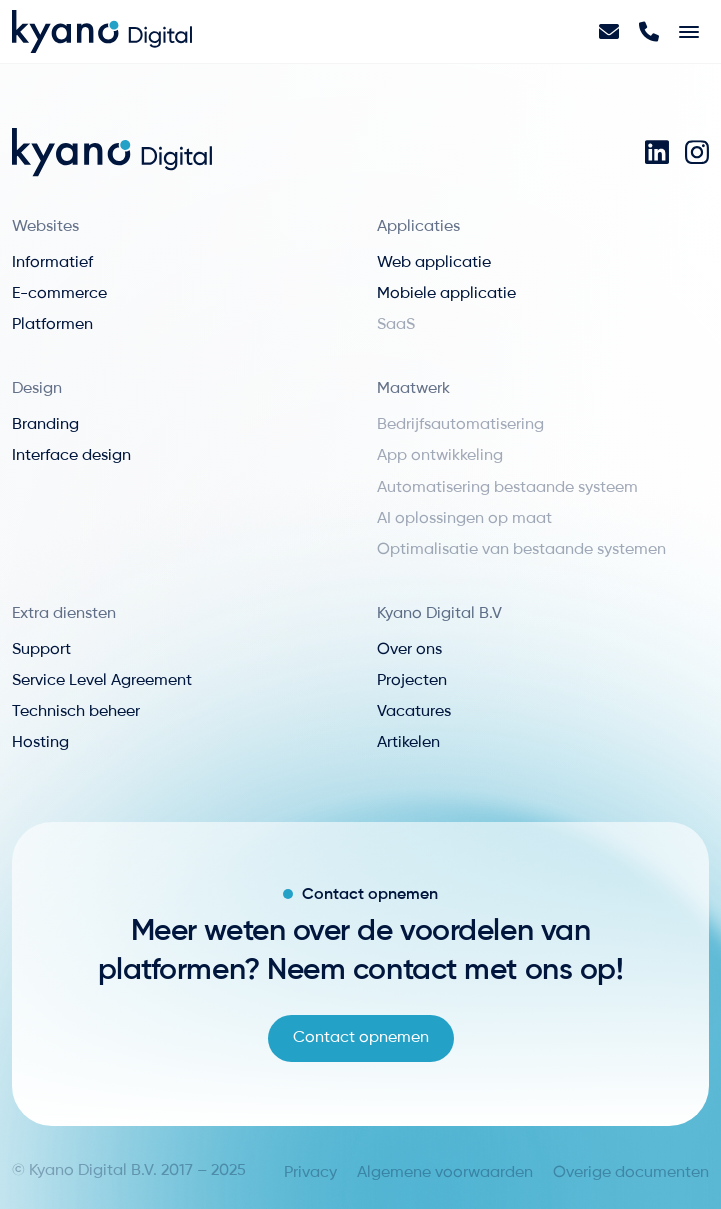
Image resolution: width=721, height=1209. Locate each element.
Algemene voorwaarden (445, 1173)
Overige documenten (631, 1173)
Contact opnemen (361, 1038)
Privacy (310, 1173)
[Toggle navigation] (689, 32)
